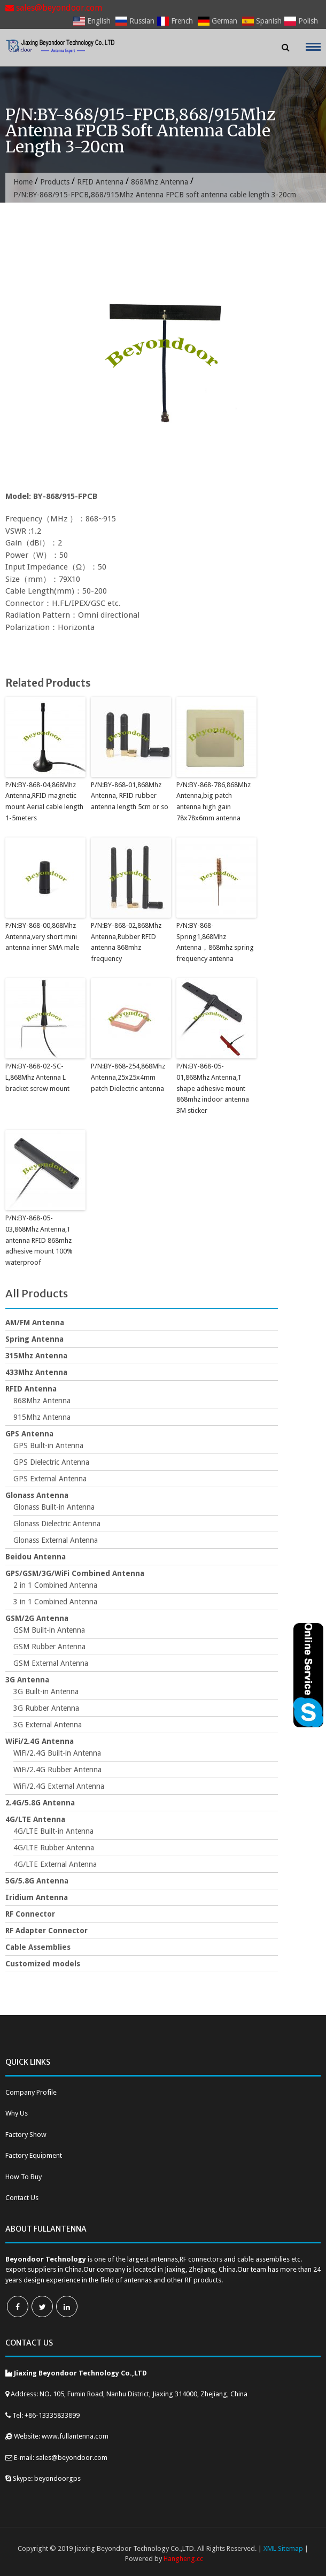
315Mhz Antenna (36, 1355)
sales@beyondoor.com (53, 8)
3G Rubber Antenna (46, 1708)
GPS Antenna (29, 1433)
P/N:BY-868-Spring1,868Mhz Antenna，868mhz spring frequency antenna (215, 942)
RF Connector (30, 1914)
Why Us (16, 2113)
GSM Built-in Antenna (49, 1630)
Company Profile (31, 2092)
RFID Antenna (100, 182)
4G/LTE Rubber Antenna (53, 1847)
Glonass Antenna (36, 1495)
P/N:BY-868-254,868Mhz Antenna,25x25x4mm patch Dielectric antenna (128, 1077)
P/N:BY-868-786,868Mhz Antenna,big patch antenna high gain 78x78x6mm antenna (213, 801)
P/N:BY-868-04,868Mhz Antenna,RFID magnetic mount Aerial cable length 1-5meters (44, 801)
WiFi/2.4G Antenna (39, 1741)
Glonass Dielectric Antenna (56, 1523)
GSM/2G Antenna (36, 1618)
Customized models (42, 1963)
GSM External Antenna (50, 1663)
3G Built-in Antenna (46, 1691)
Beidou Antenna (35, 1556)
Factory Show (25, 2135)
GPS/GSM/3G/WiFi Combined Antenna (74, 1573)
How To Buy (23, 2177)
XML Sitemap (283, 2548)
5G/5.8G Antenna (36, 1881)
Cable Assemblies (38, 1947)
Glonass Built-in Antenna (54, 1507)
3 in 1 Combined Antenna (55, 1601)
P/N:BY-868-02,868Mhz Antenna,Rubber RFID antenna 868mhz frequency (126, 942)
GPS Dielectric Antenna (51, 1462)
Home (23, 182)
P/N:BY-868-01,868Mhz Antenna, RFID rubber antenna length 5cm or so (129, 796)
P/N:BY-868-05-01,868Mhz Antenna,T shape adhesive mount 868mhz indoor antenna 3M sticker (212, 1088)
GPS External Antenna (50, 1478)
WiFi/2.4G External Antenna (58, 1786)
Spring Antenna (34, 1339)
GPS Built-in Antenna (48, 1445)
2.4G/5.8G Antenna (40, 1802)
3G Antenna (27, 1679)
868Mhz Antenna (159, 182)
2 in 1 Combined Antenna (55, 1585)
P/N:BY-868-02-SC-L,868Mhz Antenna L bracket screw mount (37, 1077)
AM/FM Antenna (34, 1322)
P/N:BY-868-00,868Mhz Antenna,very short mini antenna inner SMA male (42, 936)
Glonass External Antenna (55, 1540)
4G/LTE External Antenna (55, 1864)
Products (54, 182)
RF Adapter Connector (46, 1930)
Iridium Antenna (36, 1897)
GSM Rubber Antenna (49, 1646)
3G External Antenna (47, 1724)
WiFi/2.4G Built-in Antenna (57, 1753)
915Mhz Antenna (42, 1417)
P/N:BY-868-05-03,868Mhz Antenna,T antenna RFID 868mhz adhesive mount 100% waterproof (39, 1240)
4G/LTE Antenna (35, 1819)
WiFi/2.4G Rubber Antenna (57, 1769)
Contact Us (21, 2198)
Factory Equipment (33, 2155)
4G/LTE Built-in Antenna (53, 1831)
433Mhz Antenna (36, 1372)
